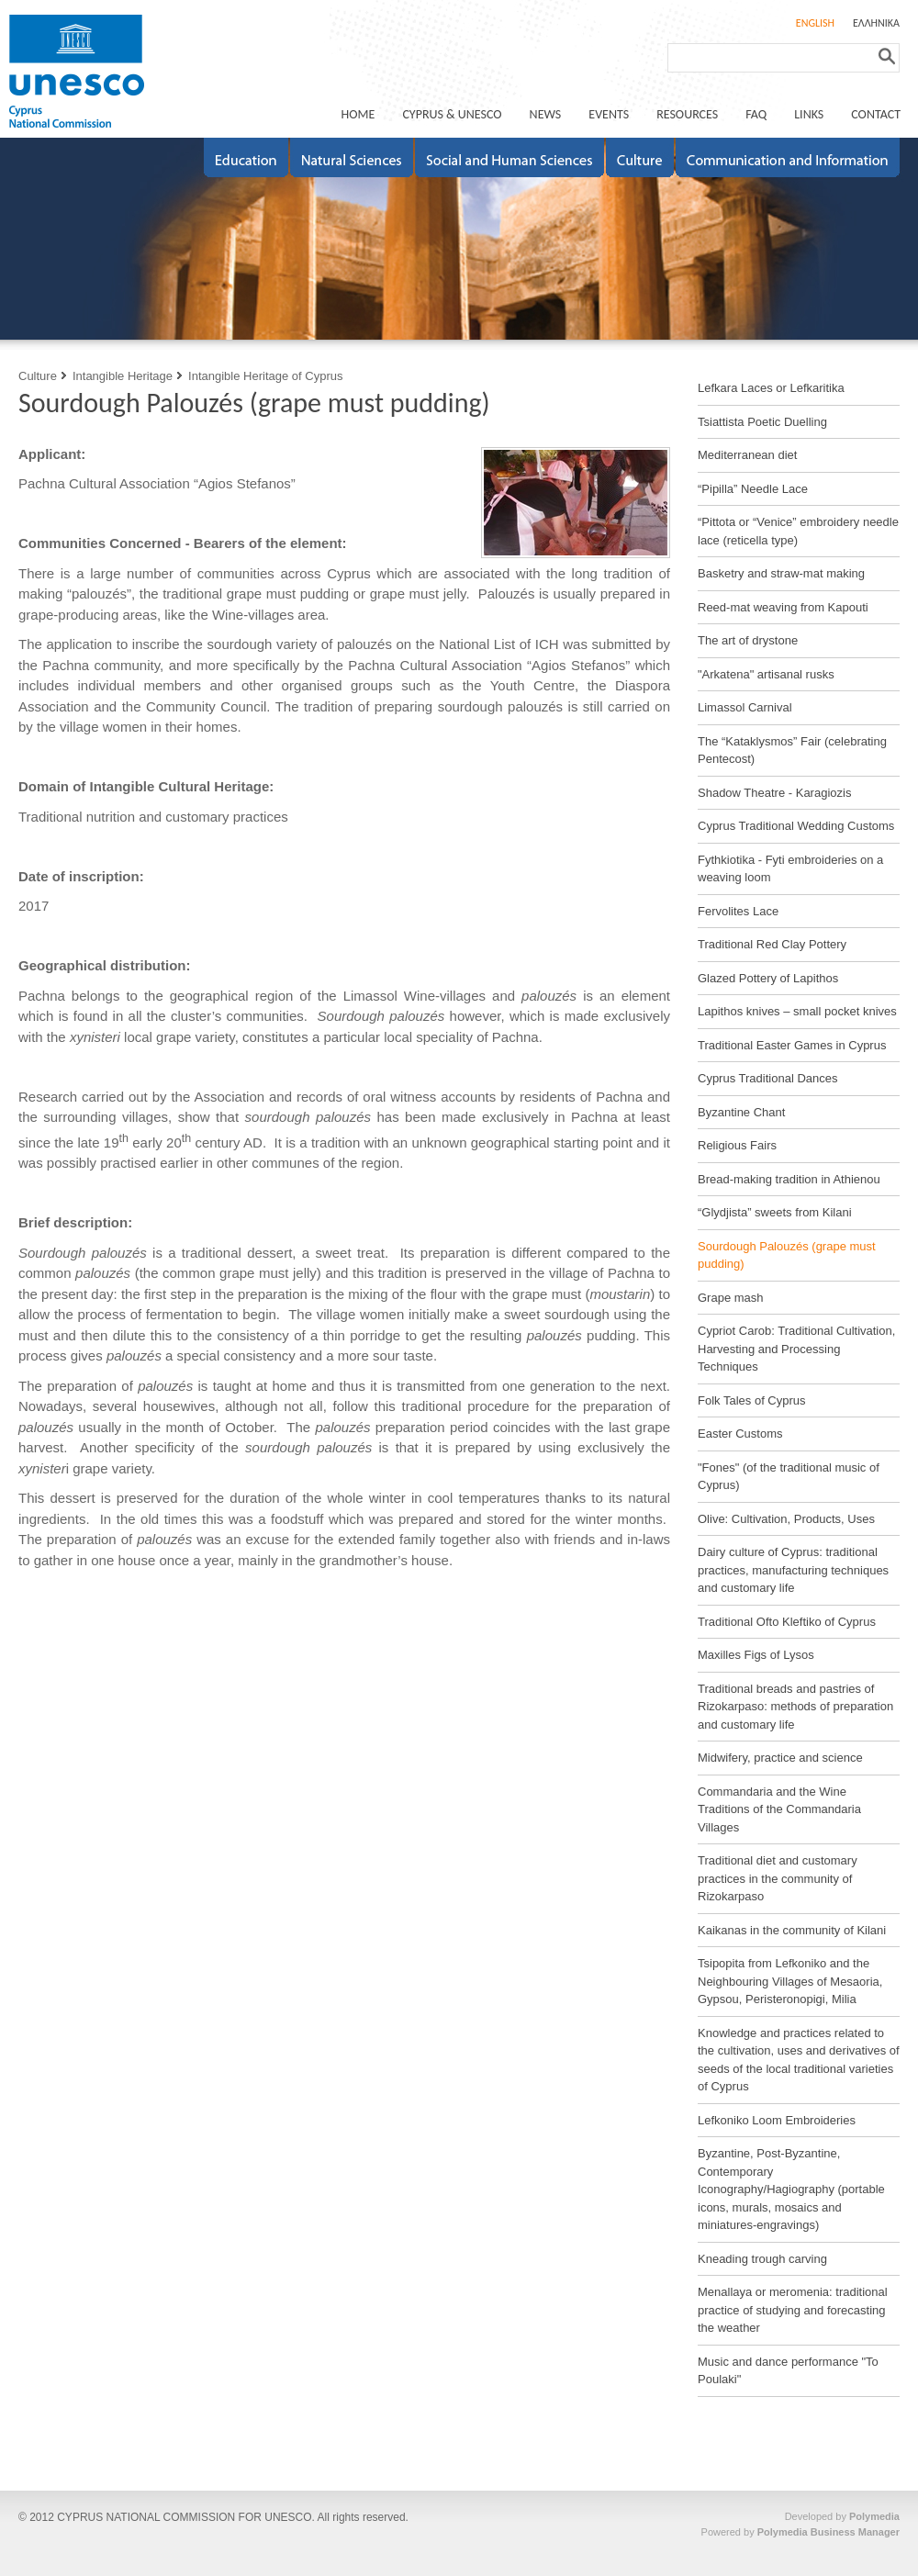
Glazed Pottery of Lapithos (768, 978)
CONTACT (876, 114)
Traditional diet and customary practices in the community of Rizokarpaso (777, 1878)
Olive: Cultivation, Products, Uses (786, 1519)
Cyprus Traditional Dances (767, 1078)
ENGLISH (815, 23)
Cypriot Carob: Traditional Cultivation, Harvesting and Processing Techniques (796, 1348)
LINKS (808, 114)
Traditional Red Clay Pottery (772, 944)
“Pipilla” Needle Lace (753, 489)
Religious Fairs (737, 1145)
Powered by (800, 2531)
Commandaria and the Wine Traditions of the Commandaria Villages (779, 1809)
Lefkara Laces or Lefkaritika (771, 388)
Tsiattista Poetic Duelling (762, 422)
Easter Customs (740, 1433)
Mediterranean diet (747, 455)
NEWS (546, 114)
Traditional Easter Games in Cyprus (792, 1045)
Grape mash (731, 1298)
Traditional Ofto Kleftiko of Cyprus (787, 1622)
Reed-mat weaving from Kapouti (783, 607)
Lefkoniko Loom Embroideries (777, 2120)
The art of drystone (748, 640)
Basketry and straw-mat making (781, 573)
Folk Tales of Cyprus (752, 1400)
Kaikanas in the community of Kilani (792, 1930)
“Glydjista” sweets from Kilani (775, 1212)
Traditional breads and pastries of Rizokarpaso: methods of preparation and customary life (795, 1706)
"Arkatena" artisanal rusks (766, 674)
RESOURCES (687, 114)
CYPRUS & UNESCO (451, 114)
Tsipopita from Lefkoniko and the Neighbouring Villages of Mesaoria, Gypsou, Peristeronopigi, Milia (790, 1981)
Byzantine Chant (741, 1112)
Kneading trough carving (762, 2259)
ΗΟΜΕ (358, 114)
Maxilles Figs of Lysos (756, 1655)
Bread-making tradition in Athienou (789, 1179)
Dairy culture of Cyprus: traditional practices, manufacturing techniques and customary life (793, 1570)
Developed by (842, 2516)
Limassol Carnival (745, 707)
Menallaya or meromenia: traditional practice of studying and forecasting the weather (793, 2310)
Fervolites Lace (738, 911)
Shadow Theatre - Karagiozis (774, 793)
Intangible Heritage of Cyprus (265, 376)
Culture (37, 376)
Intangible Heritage (123, 376)
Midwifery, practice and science (780, 1757)
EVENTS (608, 114)
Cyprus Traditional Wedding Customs (796, 826)
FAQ (756, 114)
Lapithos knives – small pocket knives (797, 1011)
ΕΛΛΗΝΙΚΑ (876, 23)
